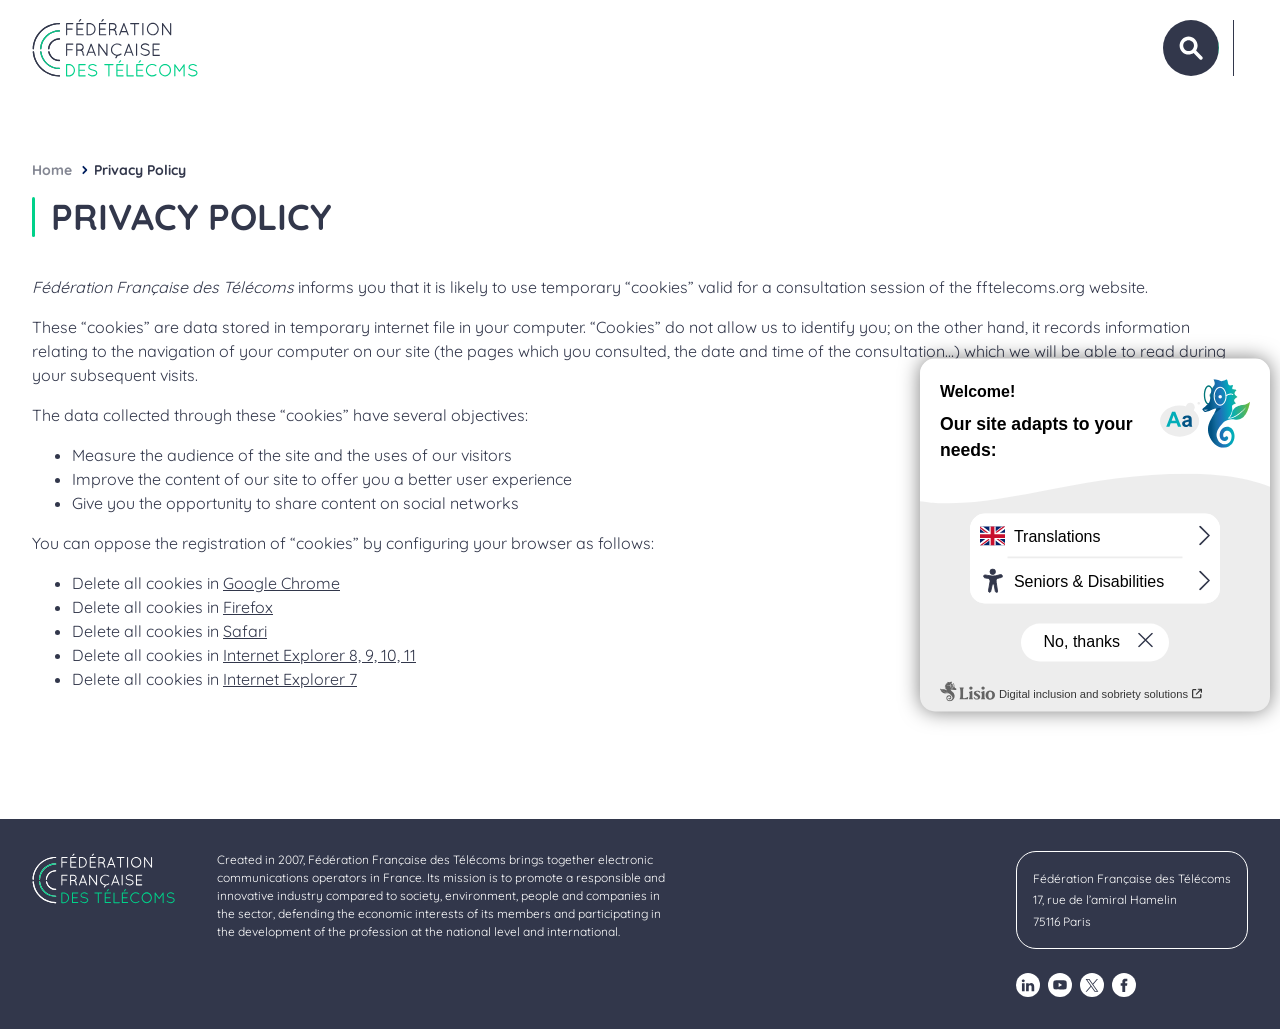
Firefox (248, 607)
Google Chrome (281, 583)
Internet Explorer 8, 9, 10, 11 (319, 655)
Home (52, 170)
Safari (245, 631)
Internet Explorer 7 (290, 679)
